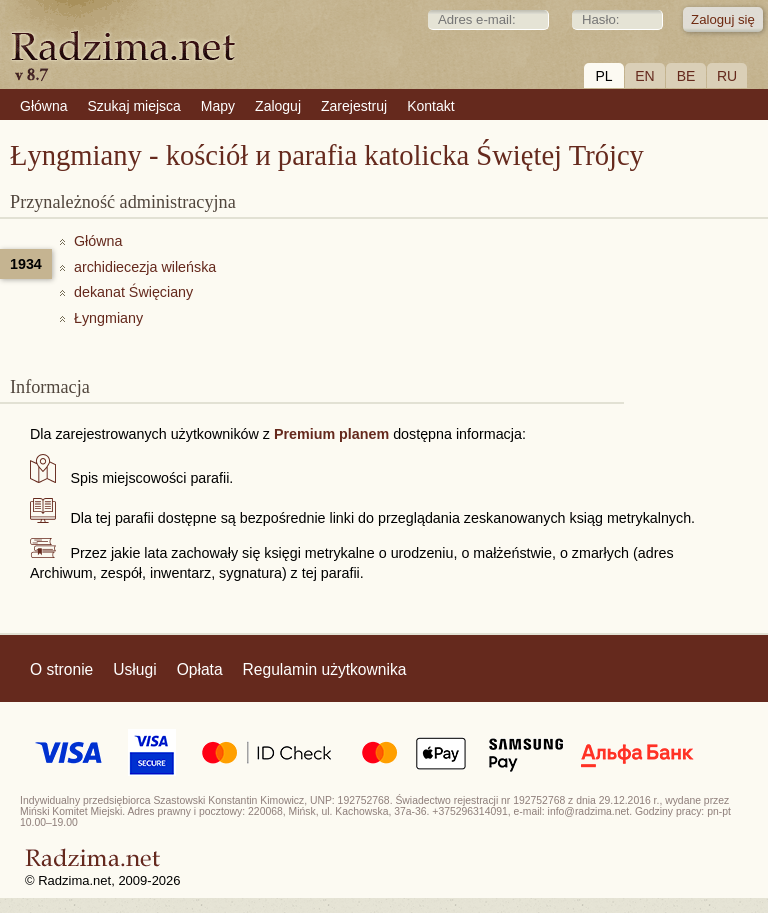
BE (686, 76)
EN (644, 76)
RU (727, 76)
